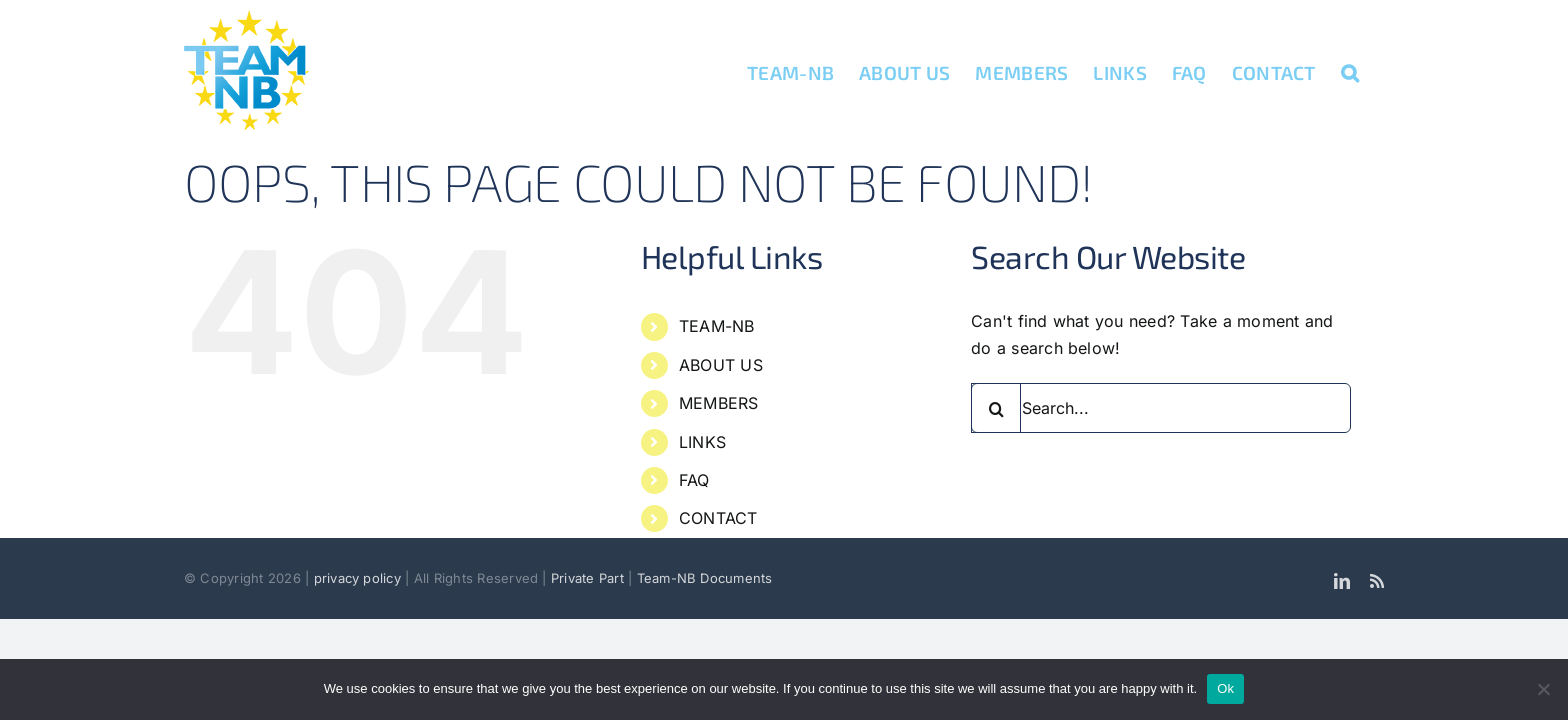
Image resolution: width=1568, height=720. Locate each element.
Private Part (587, 578)
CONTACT (718, 518)
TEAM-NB (717, 326)
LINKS (702, 442)
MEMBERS (719, 403)
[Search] (996, 408)
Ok (1225, 688)
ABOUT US (721, 365)
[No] (1543, 689)
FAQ (694, 480)
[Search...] (1161, 408)
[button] (1375, 72)
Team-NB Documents (705, 578)
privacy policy (360, 578)
